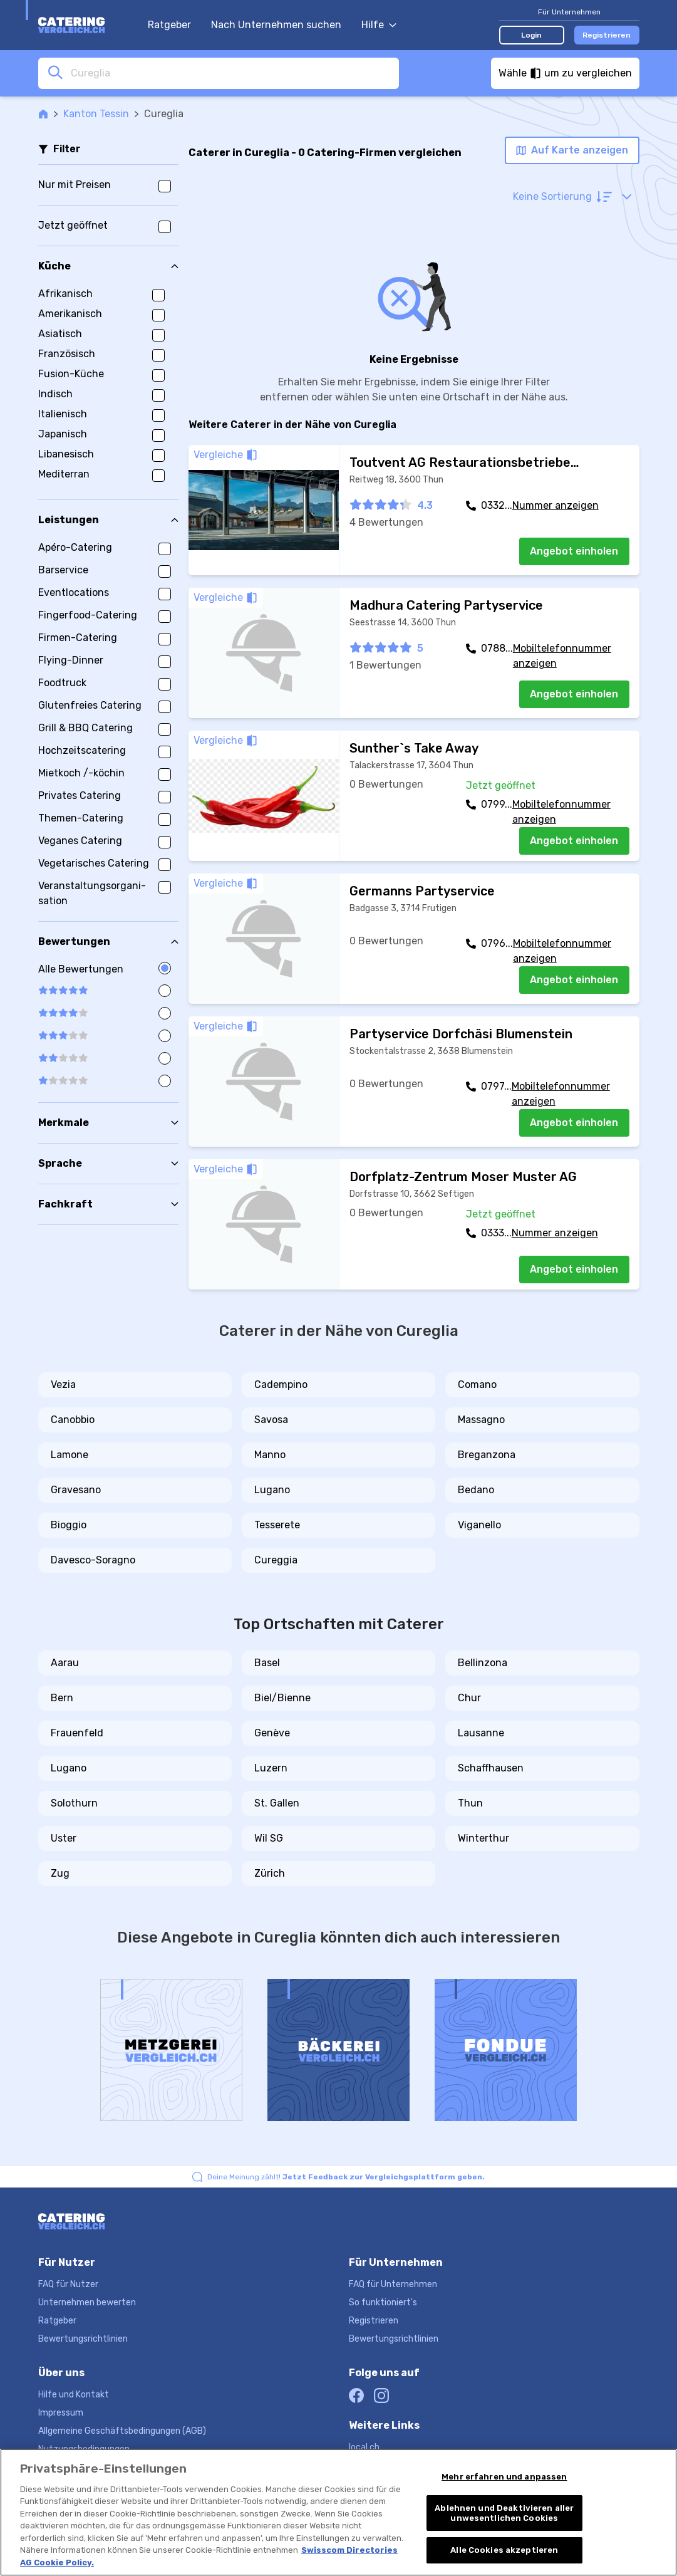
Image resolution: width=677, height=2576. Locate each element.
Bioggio (68, 1525)
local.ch (364, 2447)
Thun (470, 1803)
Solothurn (74, 1803)
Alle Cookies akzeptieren (504, 2550)
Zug (60, 1873)
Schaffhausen (491, 1768)
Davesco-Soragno (93, 1560)
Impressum (60, 2412)
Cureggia (275, 1560)
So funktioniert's (383, 2302)
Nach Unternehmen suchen (276, 25)
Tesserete (277, 1525)
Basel (267, 1663)
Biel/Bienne (282, 1698)
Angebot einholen (574, 551)
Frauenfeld (77, 1733)
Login (531, 35)
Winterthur (483, 1838)
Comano (477, 1384)
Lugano (272, 1490)
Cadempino (280, 1384)
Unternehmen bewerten (87, 2302)
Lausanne (481, 1733)
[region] (338, 2512)
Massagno (481, 1420)
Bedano (476, 1490)
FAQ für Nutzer (68, 2284)
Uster (63, 1838)
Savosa (271, 1420)
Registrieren (606, 35)
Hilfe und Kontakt (73, 2394)
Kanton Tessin (96, 114)
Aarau (65, 1663)
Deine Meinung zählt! (346, 2176)
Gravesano (76, 1490)
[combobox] (231, 73)
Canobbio (73, 1420)
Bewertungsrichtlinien (83, 2339)
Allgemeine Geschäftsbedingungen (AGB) (122, 2431)
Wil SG (268, 1838)
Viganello (479, 1525)
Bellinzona (482, 1663)
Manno (270, 1455)
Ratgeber (169, 25)
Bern (62, 1698)
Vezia (63, 1384)
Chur (469, 1698)
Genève (272, 1733)
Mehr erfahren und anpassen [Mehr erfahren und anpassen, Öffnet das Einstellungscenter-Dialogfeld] (504, 2476)
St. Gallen (276, 1803)
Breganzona (486, 1455)
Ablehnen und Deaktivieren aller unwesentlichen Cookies (504, 2513)
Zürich (269, 1873)
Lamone (69, 1455)
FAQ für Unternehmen (393, 2284)
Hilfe (378, 25)
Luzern (270, 1768)
